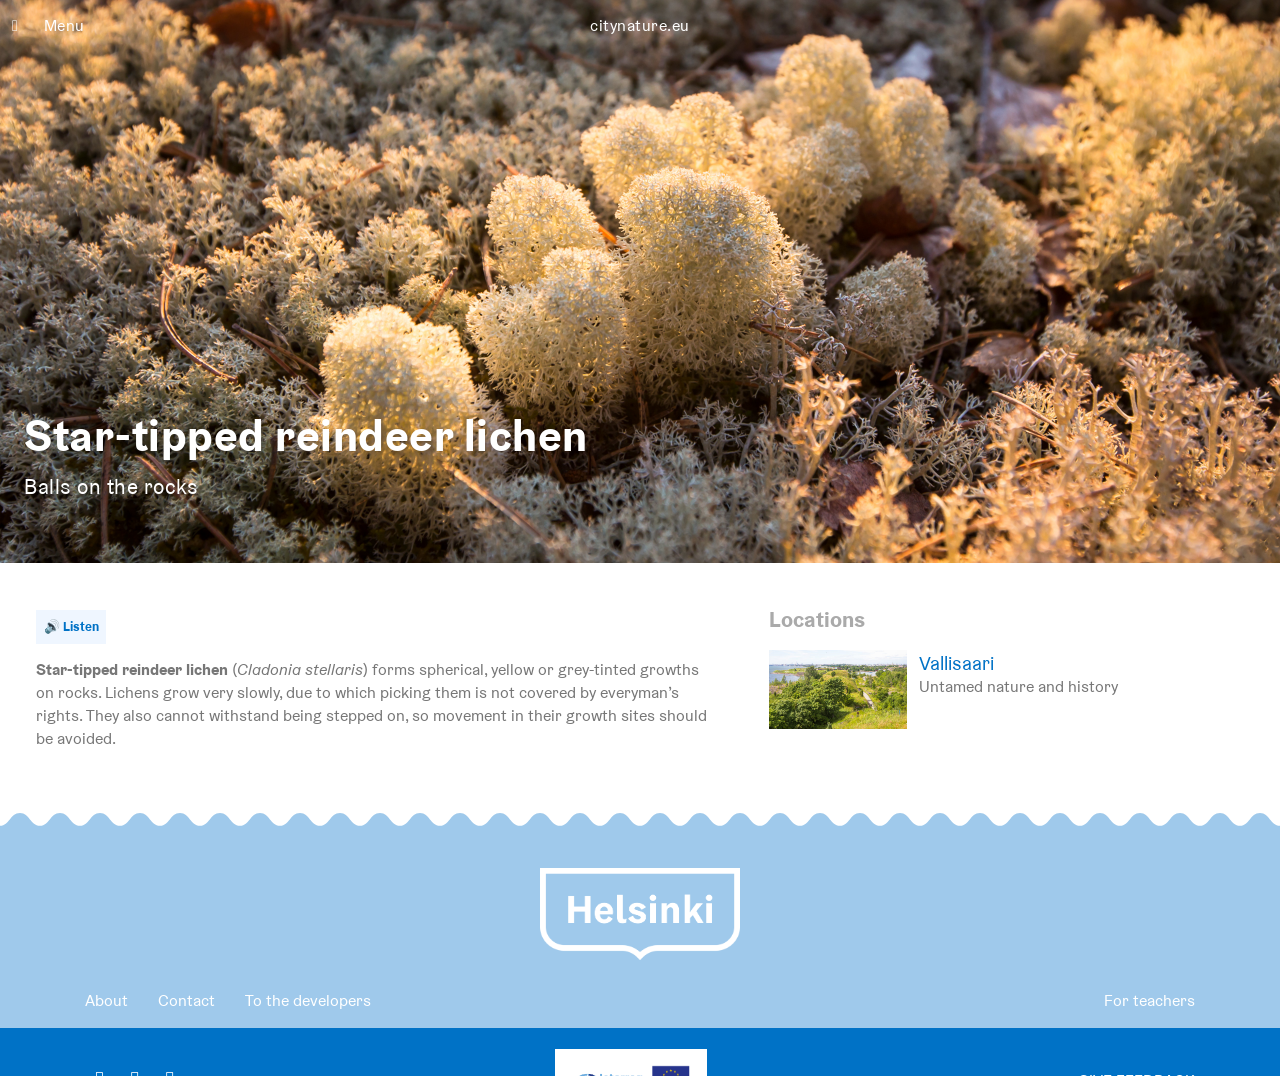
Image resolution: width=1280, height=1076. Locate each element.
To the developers (308, 1000)
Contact (186, 1000)
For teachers (1149, 1000)
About (106, 1000)
